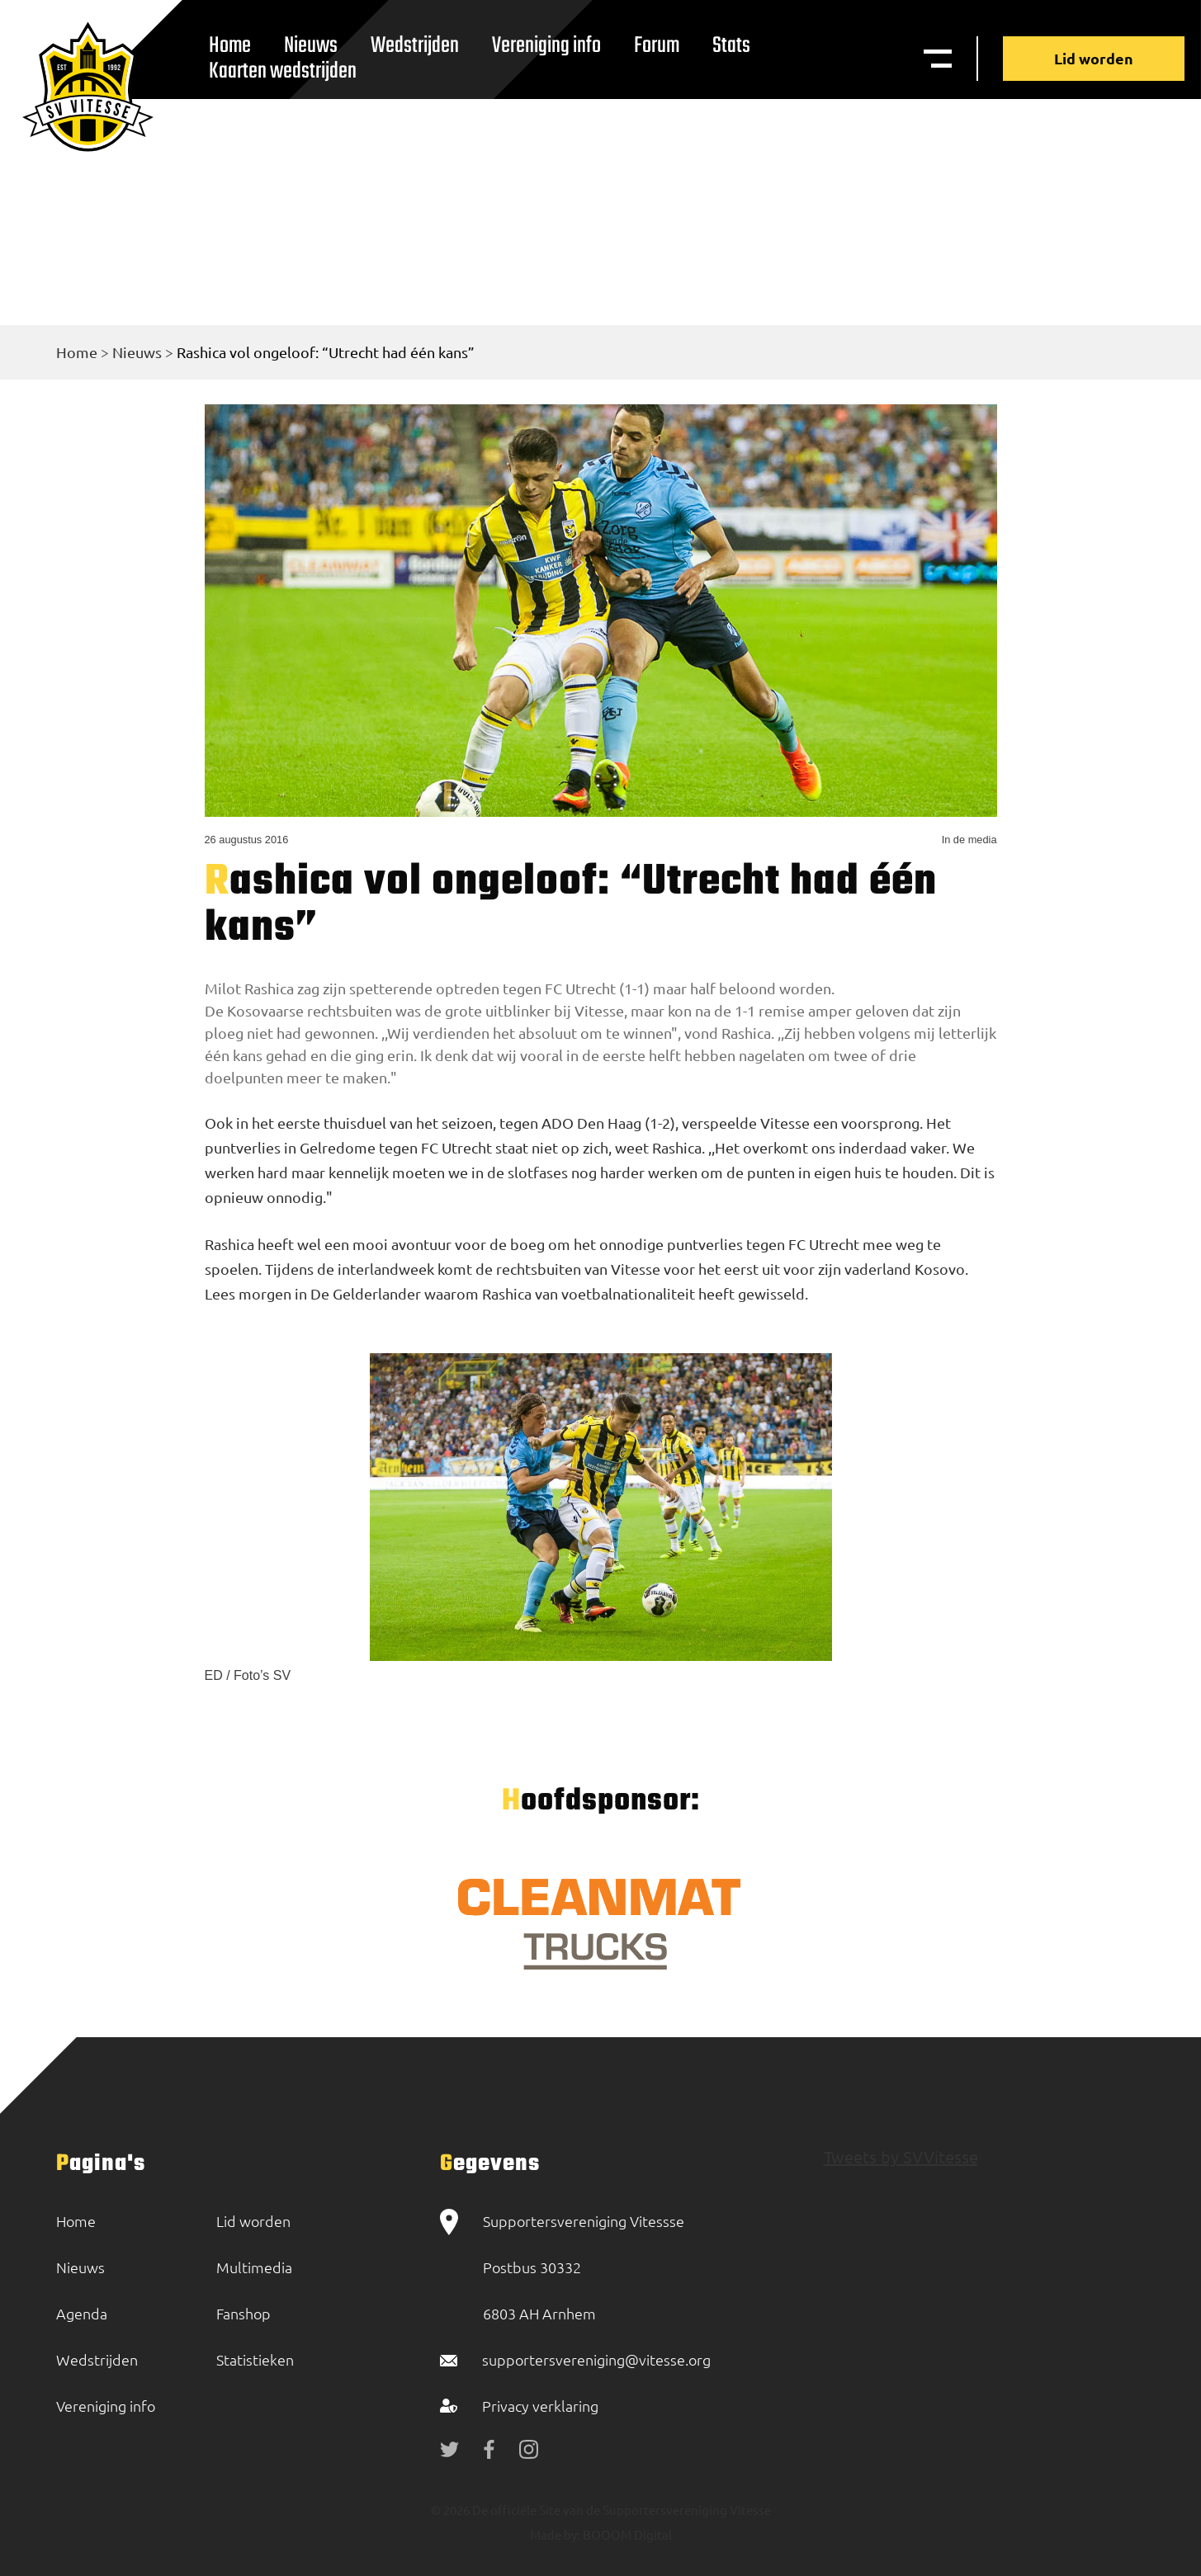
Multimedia (254, 2267)
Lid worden (1093, 58)
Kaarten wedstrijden (283, 71)
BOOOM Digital (626, 2534)
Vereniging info (546, 46)
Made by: (555, 2534)
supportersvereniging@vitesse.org (596, 2359)
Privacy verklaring (540, 2405)
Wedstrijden (415, 46)
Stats (731, 46)
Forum (656, 46)
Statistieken (255, 2359)
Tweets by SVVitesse (901, 2156)
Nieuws (137, 352)
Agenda (81, 2313)
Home (76, 352)
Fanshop (243, 2313)
